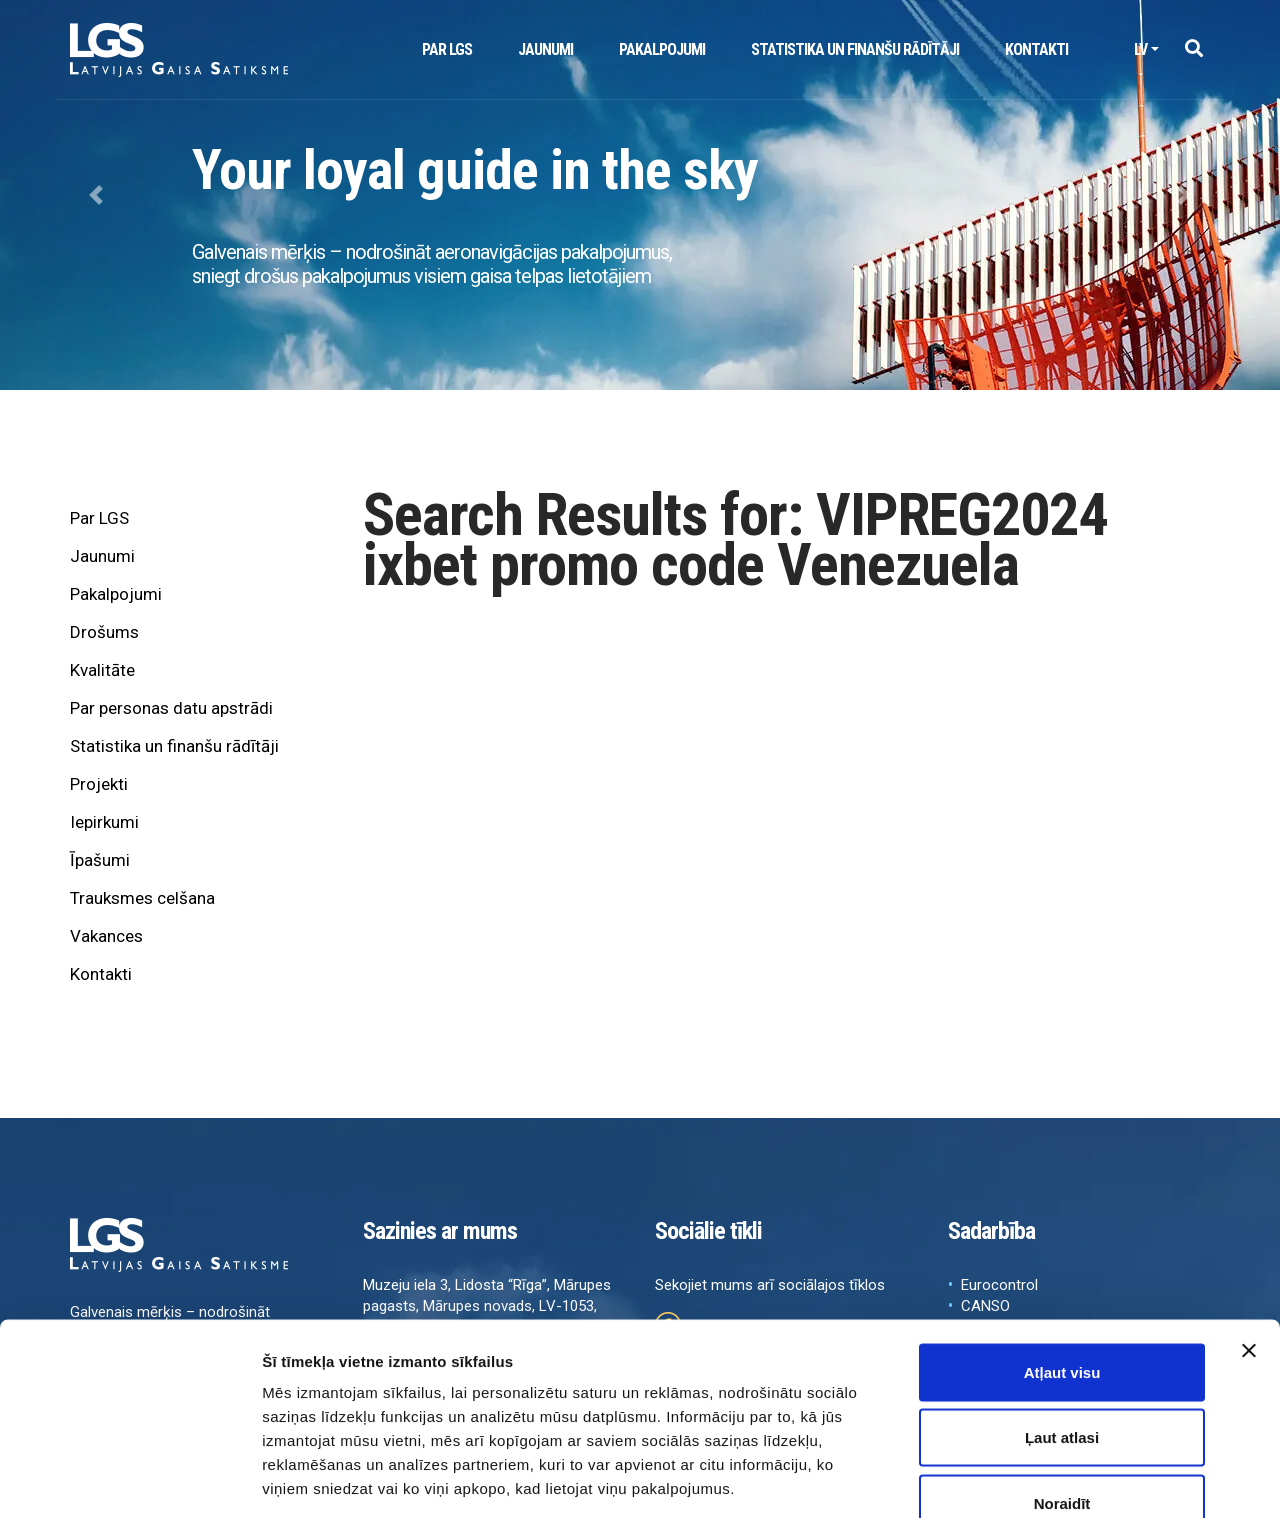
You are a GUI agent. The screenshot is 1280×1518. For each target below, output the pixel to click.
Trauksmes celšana (142, 898)
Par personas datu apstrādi (171, 708)
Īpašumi (100, 860)
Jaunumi (545, 49)
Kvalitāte (102, 670)
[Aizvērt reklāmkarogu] (1249, 1234)
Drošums (104, 632)
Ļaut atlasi (1062, 1321)
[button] (1193, 49)
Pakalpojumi (662, 49)
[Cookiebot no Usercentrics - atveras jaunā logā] (129, 1479)
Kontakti (1036, 49)
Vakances (106, 936)
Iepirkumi (104, 822)
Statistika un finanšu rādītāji (855, 49)
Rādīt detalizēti (1089, 1478)
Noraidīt (1062, 1386)
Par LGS (447, 49)
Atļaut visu (1062, 1255)
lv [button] (1140, 49)
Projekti (99, 784)
